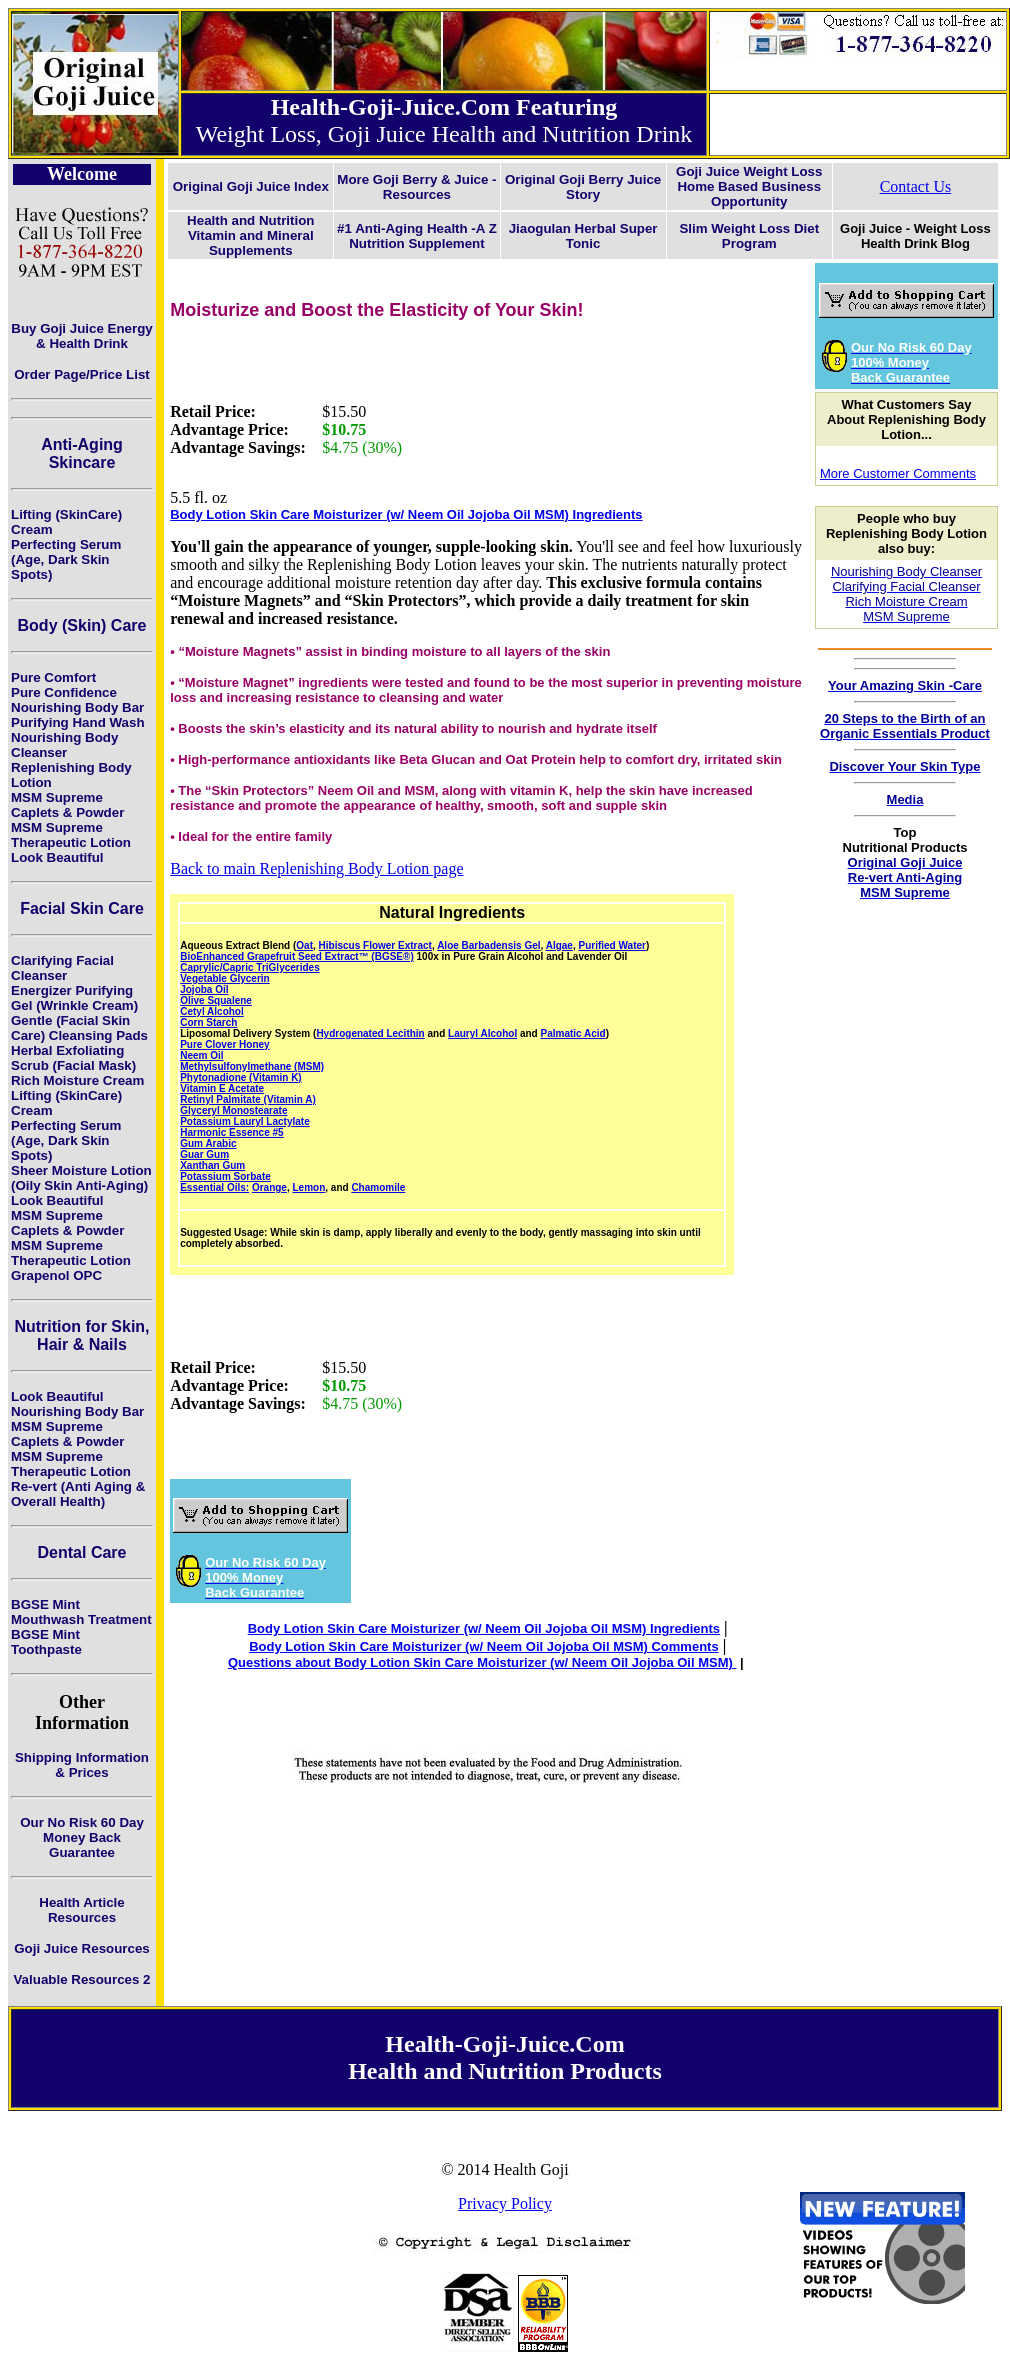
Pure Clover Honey (224, 1044)
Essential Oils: (214, 1187)
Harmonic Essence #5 (231, 1132)
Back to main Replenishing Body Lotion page (316, 868)
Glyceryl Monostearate (233, 1110)
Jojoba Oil (204, 989)
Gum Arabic (208, 1143)
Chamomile (378, 1187)
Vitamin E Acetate (222, 1088)
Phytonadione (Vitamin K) (241, 1077)
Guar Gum (204, 1154)
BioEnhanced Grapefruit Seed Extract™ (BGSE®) (297, 956)
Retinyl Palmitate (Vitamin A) (248, 1099)
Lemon (308, 1187)
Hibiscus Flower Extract (375, 945)
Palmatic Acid (573, 1033)
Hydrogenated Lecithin (370, 1033)
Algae (559, 945)
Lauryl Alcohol (482, 1033)
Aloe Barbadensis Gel (488, 945)
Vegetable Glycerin (225, 978)
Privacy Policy (505, 2203)
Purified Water (612, 945)
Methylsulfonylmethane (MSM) (252, 1066)
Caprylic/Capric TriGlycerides (250, 967)
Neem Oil (201, 1055)
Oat (304, 945)
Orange (269, 1187)
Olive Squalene (216, 1000)
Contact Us (916, 186)
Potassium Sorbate (225, 1176)
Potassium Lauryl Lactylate (245, 1121)
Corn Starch (208, 1022)
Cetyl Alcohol (212, 1011)
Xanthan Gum (212, 1165)
